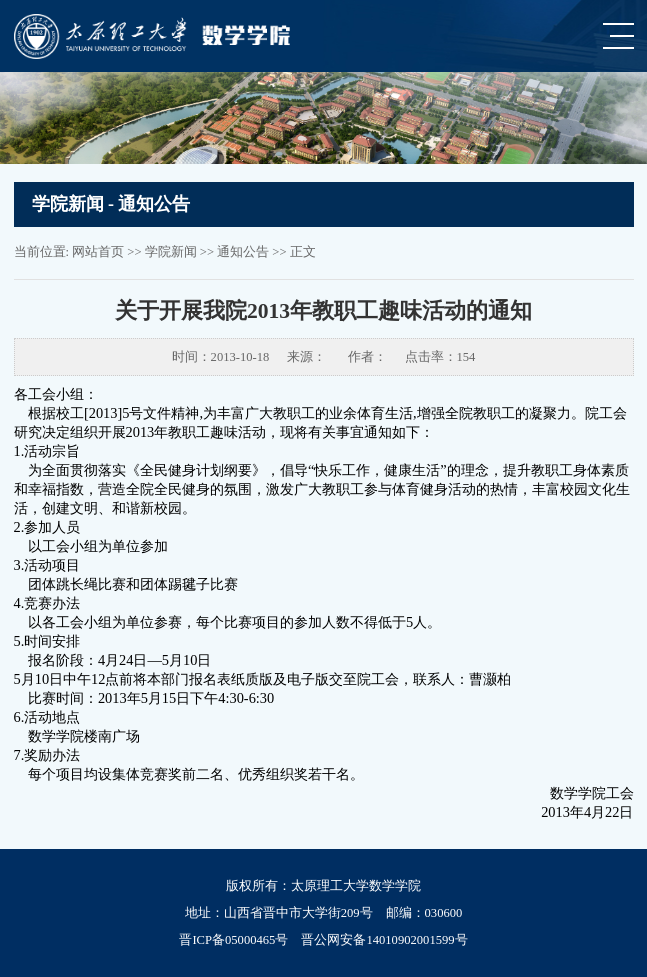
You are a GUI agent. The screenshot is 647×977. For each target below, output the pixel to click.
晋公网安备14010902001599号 (384, 940)
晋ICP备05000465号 (233, 940)
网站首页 (98, 252)
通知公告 (243, 252)
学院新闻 (171, 252)
